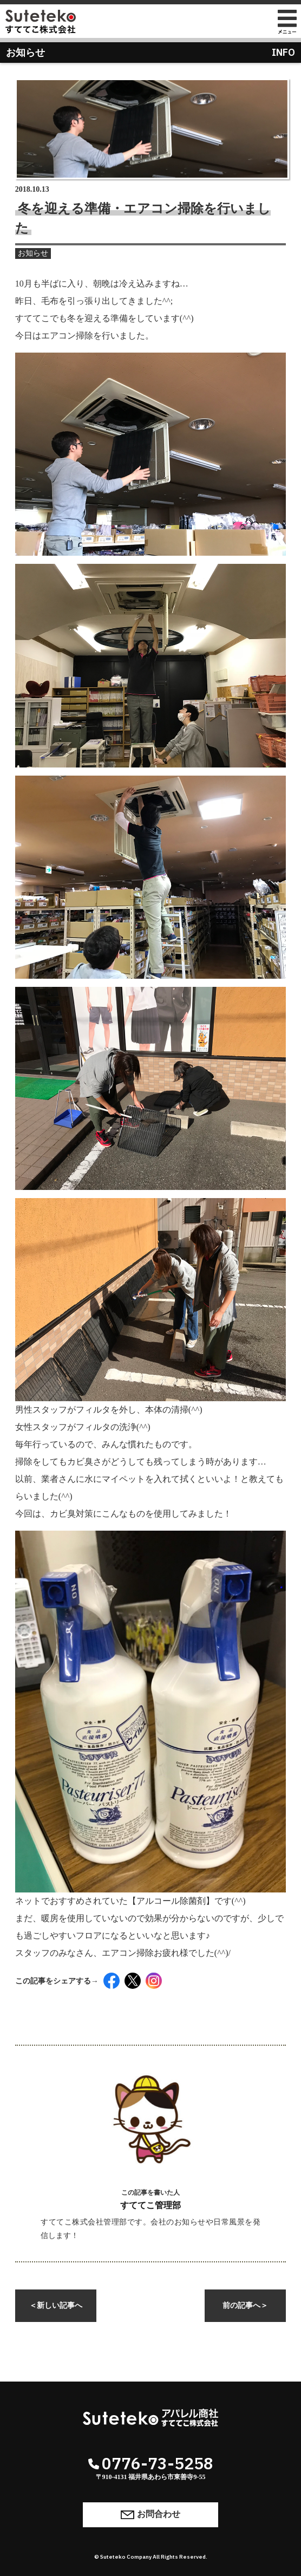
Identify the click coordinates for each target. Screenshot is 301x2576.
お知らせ (33, 253)
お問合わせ (150, 2514)
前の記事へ (245, 2305)
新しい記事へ (55, 2305)
